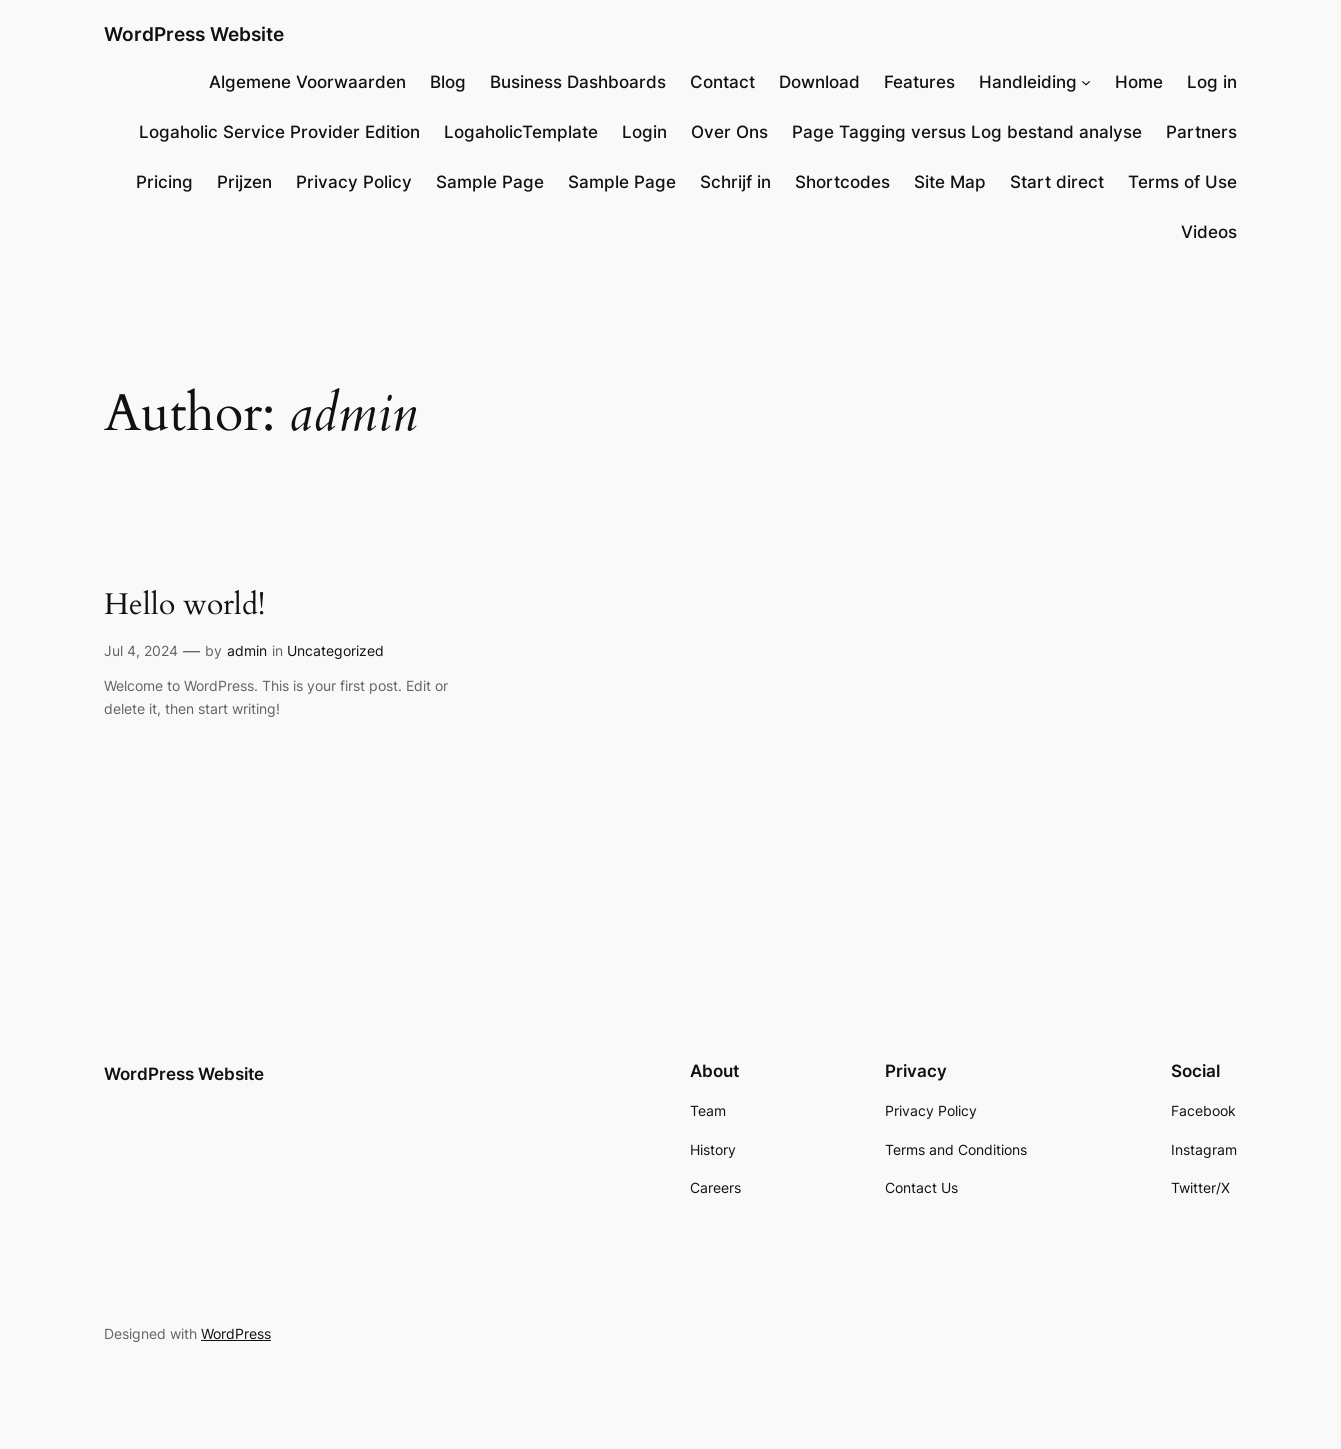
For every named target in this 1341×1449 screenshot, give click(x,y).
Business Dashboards (578, 82)
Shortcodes (842, 182)
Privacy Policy (354, 182)
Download (819, 82)
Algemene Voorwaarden (307, 82)
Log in (1212, 82)
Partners (1201, 132)
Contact (722, 82)
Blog (448, 82)
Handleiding (1028, 82)
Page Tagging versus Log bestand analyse (967, 132)
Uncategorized (335, 650)
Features (919, 82)
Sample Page (490, 182)
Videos (1209, 232)
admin (247, 650)
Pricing (164, 182)
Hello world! (184, 606)
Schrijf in (735, 182)
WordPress (236, 1333)
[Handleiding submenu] (1086, 82)
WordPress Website (194, 34)
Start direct (1057, 182)
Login (644, 132)
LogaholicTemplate (521, 132)
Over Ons (729, 132)
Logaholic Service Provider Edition (279, 132)
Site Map (950, 182)
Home (1139, 82)
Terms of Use (1182, 182)
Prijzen (244, 182)
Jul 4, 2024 (141, 650)
